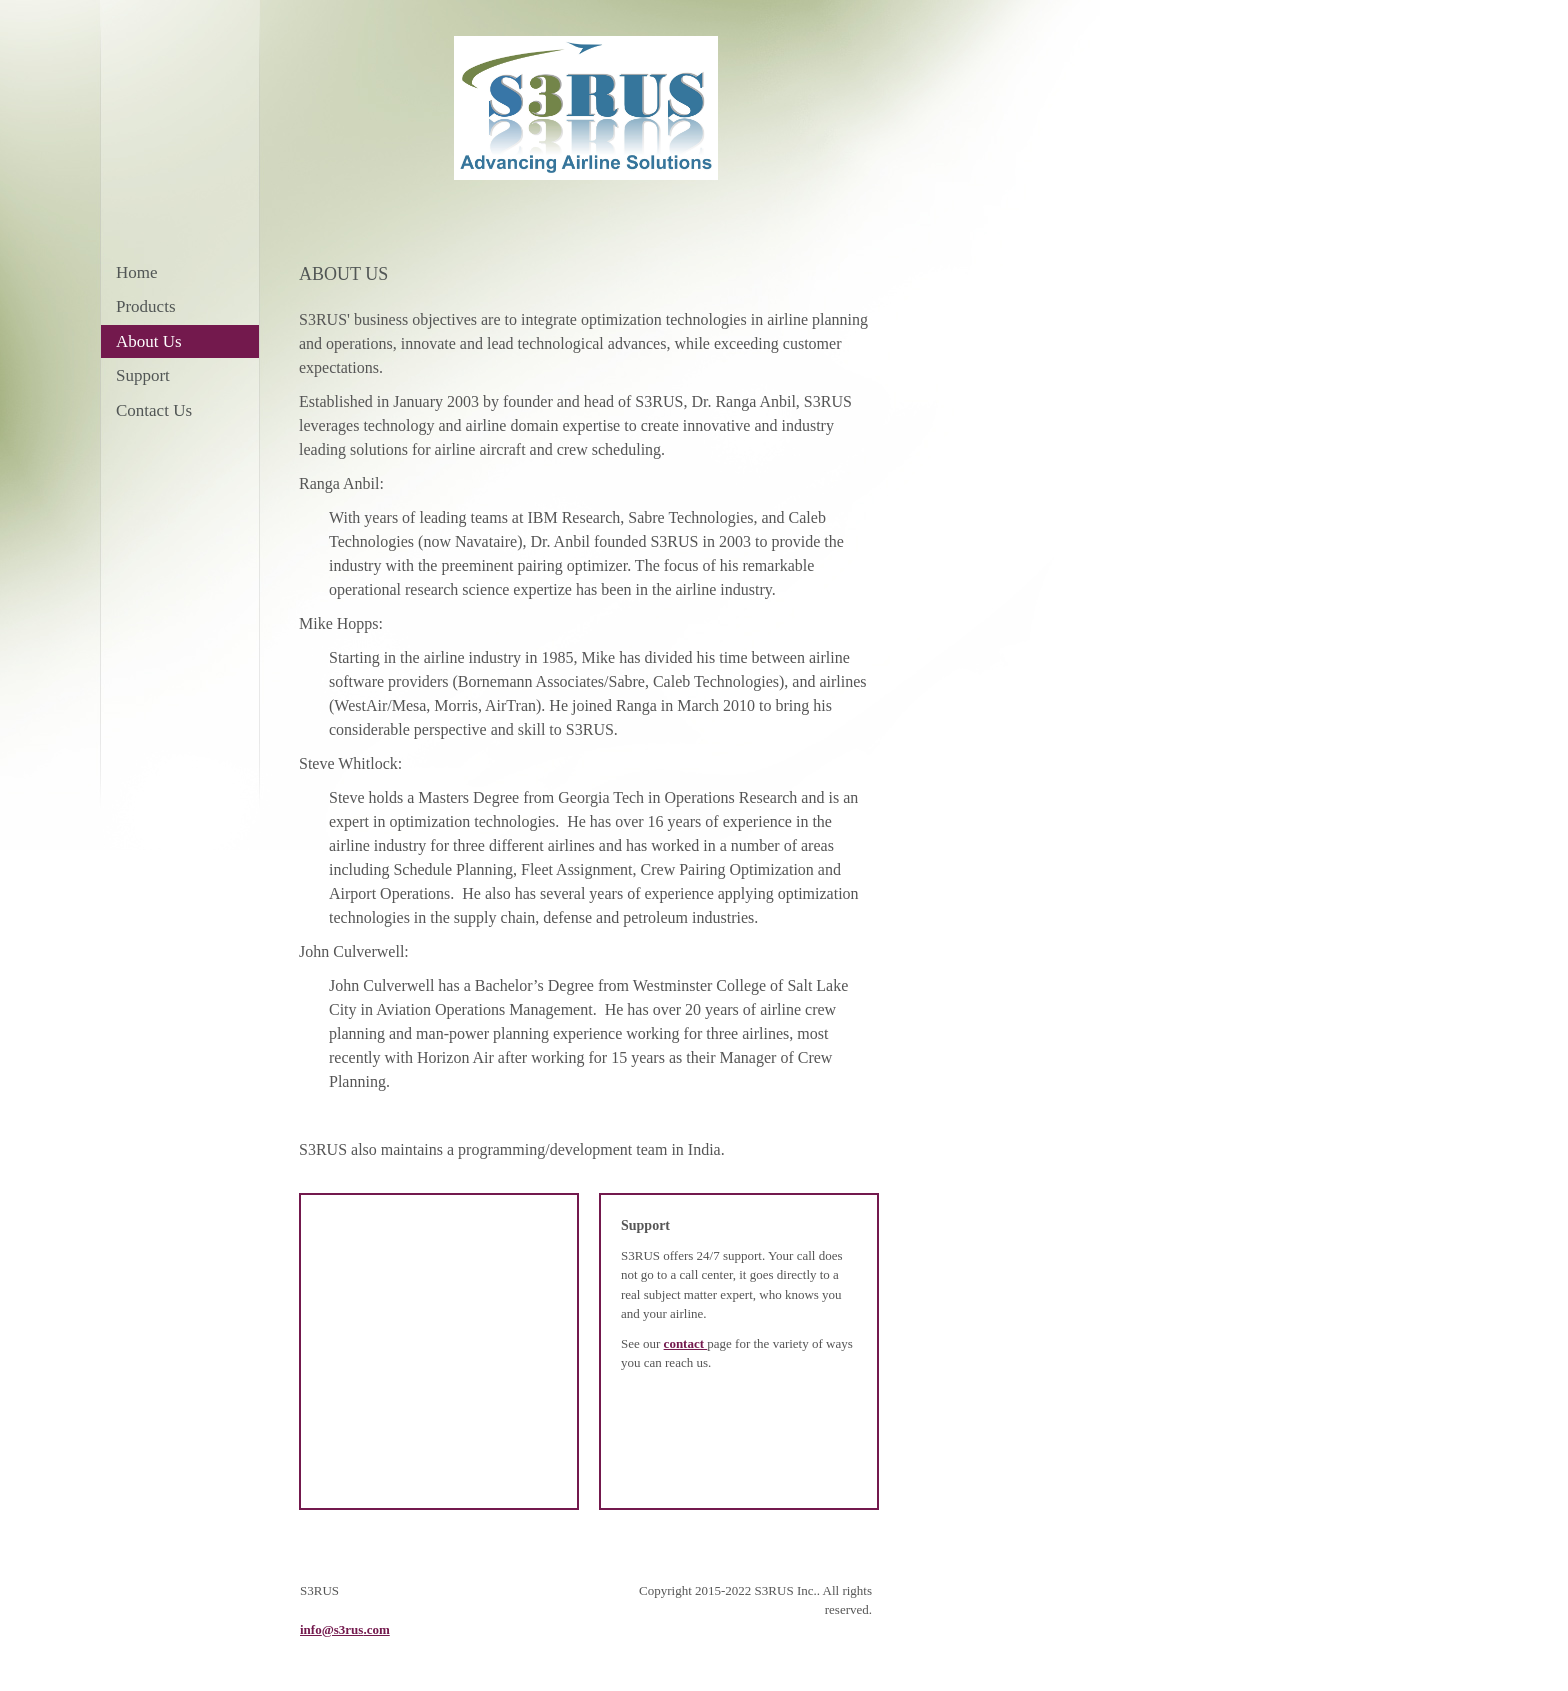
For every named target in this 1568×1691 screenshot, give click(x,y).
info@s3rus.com (345, 1629)
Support (143, 375)
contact (686, 1343)
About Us (149, 341)
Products (146, 306)
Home (137, 272)
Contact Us (154, 410)
